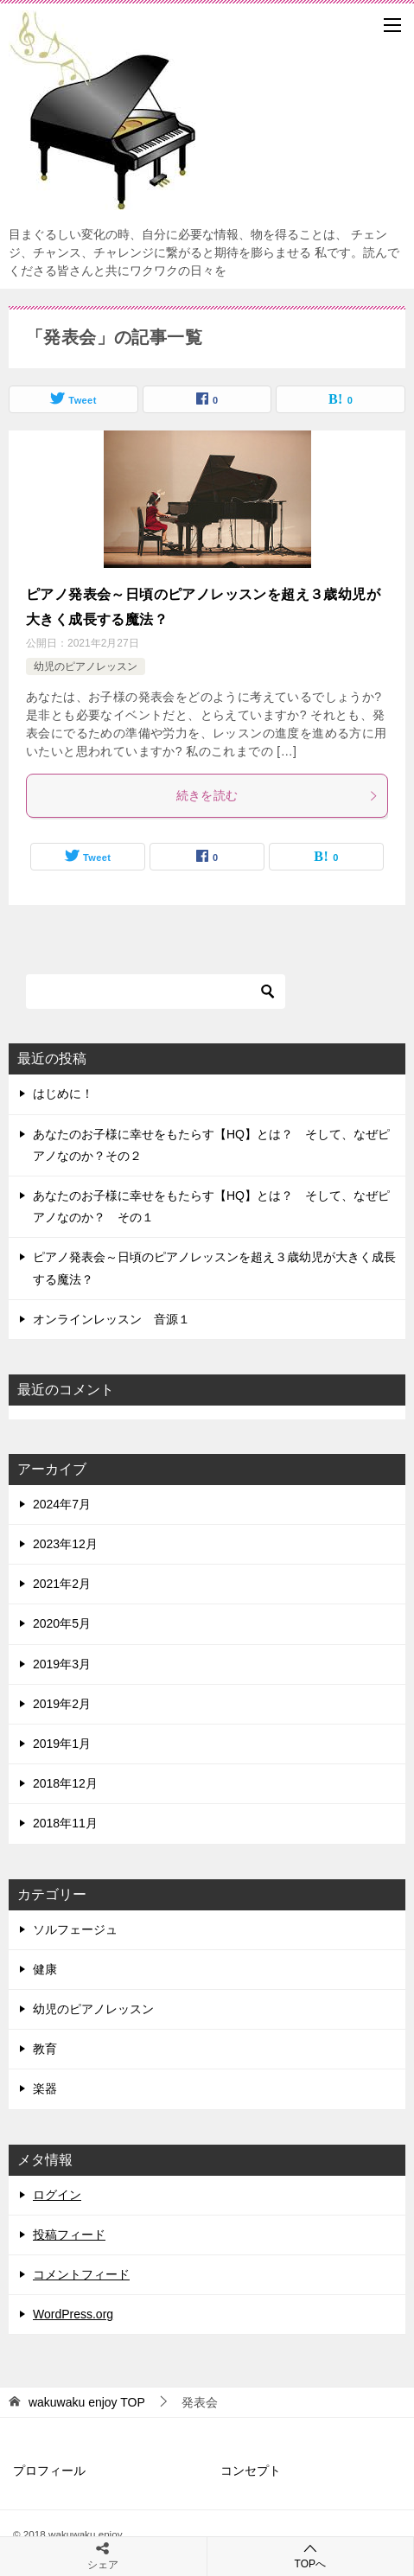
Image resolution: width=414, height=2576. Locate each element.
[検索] (155, 991)
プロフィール (49, 2470)
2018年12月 (65, 1783)
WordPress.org (73, 2314)
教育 (45, 2049)
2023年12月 (65, 1544)
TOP (87, 2402)
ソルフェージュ (75, 1929)
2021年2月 (62, 1584)
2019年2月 (62, 1704)
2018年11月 (65, 1823)
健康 (45, 1969)
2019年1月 (62, 1743)
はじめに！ (63, 1093)
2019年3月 (62, 1664)
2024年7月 (62, 1504)
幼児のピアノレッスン (85, 666)
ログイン (57, 2195)
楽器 (45, 2088)
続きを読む (277, 795)
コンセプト (250, 2470)
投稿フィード (69, 2234)
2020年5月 (62, 1623)
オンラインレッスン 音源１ (111, 1319)
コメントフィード (81, 2274)
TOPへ (311, 2555)
